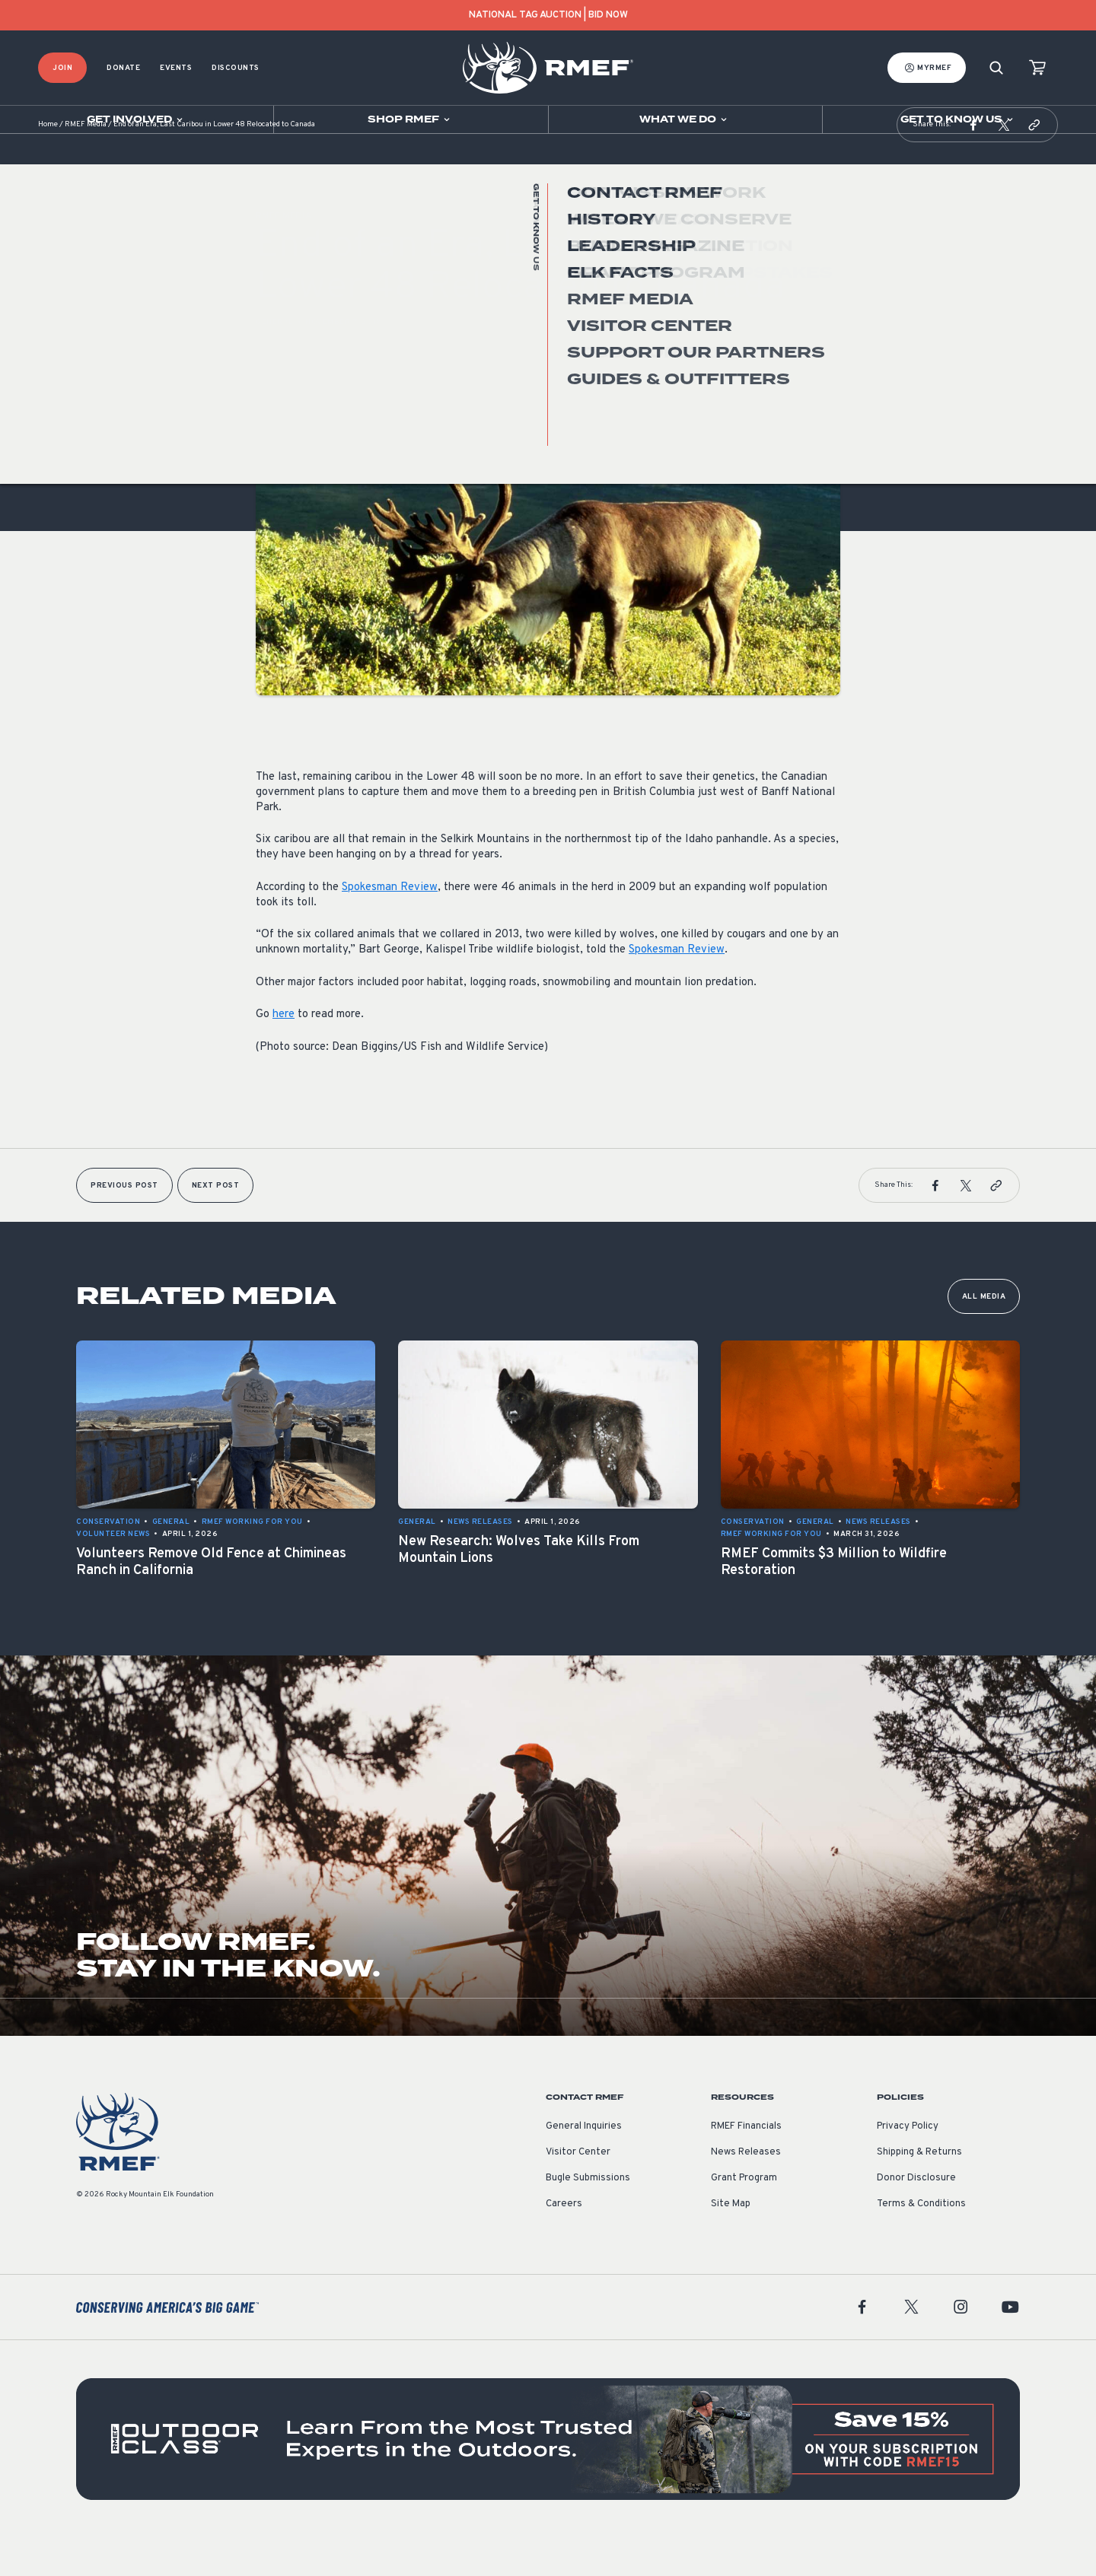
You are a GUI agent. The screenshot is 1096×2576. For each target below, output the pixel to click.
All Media (984, 1335)
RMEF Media (86, 163)
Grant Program (744, 2216)
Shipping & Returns (919, 2190)
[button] (973, 163)
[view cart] (1037, 68)
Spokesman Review (390, 925)
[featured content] (548, 2477)
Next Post (216, 1224)
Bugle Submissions (588, 2216)
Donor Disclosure (916, 2216)
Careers (564, 2242)
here (283, 1052)
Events (176, 68)
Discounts (236, 68)
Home (48, 163)
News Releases (746, 2190)
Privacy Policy (907, 2164)
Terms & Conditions (921, 2242)
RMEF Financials (746, 2164)
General (275, 360)
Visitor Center (578, 2190)
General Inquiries (584, 2164)
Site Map (730, 2242)
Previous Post (124, 1224)
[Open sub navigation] (136, 119)
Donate (123, 68)
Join (62, 68)
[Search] (996, 68)
